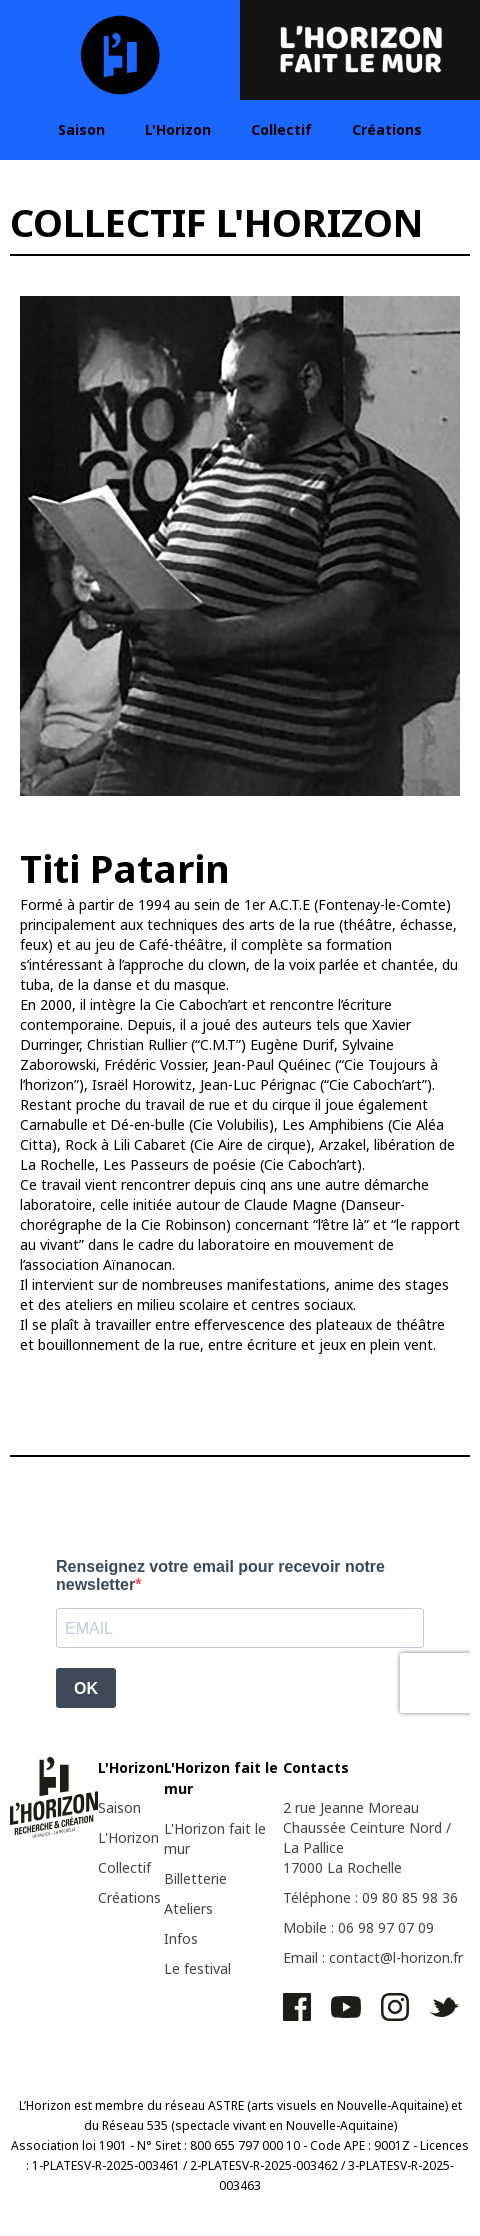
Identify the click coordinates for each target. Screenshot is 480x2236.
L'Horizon (178, 129)
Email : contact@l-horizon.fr (373, 1957)
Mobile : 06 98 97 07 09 (358, 1927)
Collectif (281, 129)
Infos (181, 1938)
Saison (81, 129)
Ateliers (188, 1908)
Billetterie (195, 1878)
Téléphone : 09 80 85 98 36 (370, 1897)
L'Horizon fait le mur (215, 1838)
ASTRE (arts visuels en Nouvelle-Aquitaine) (328, 2105)
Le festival (197, 1968)
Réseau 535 (135, 2125)
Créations (387, 129)
